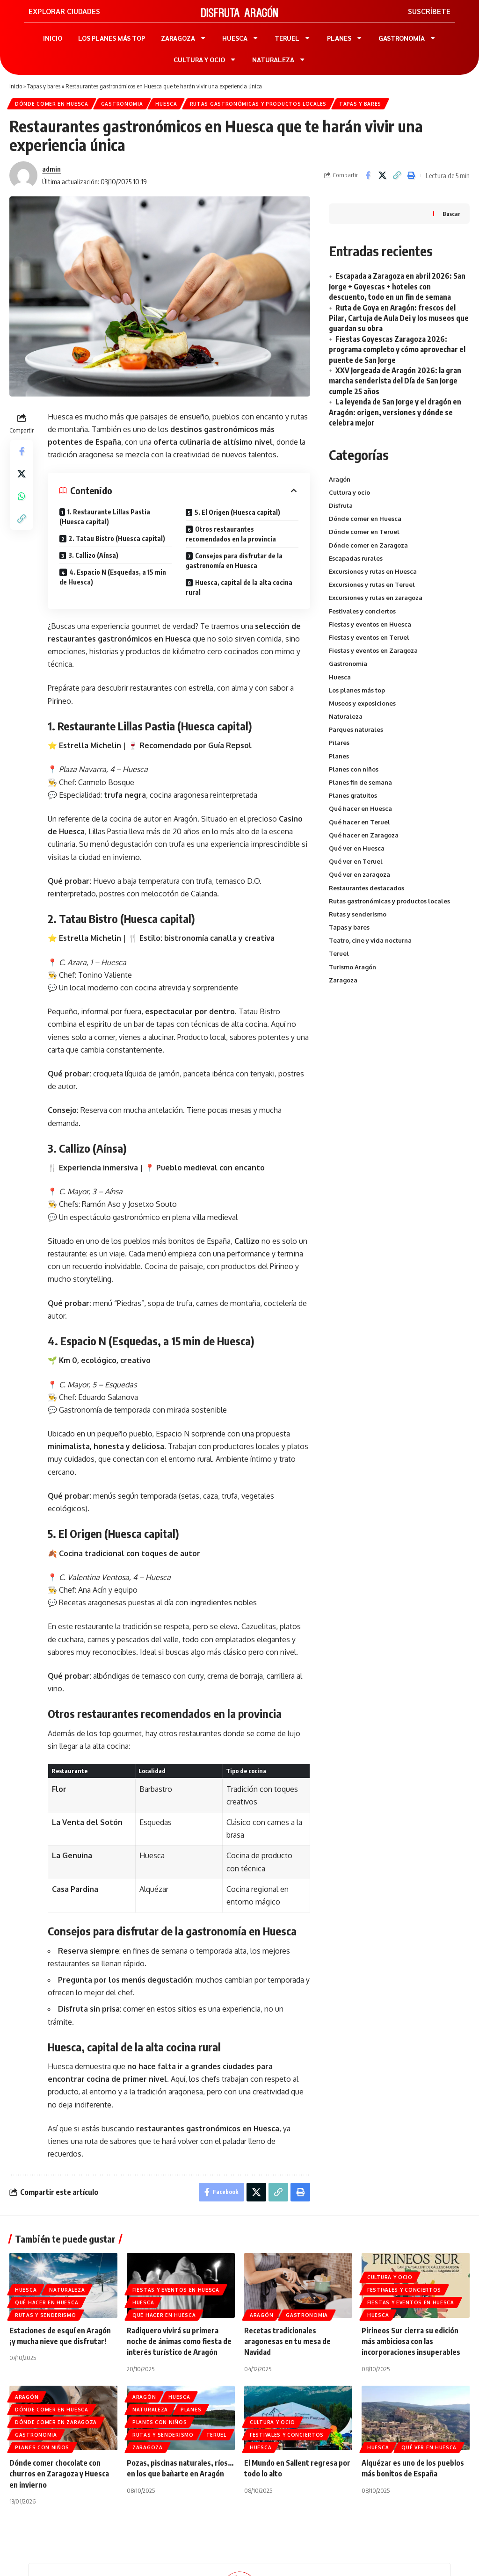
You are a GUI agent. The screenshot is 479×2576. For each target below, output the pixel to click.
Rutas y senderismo (357, 914)
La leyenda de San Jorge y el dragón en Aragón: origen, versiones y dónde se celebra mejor (395, 412)
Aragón (339, 479)
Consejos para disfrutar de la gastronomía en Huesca (234, 561)
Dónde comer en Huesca (51, 104)
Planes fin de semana (360, 782)
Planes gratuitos (353, 795)
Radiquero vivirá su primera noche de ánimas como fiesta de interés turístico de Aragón (179, 2341)
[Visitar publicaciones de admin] (23, 175)
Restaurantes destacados (366, 888)
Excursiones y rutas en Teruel (372, 584)
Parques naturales (356, 729)
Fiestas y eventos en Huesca (370, 624)
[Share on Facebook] (367, 175)
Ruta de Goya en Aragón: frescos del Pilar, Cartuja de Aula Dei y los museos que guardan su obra (399, 318)
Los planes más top (357, 690)
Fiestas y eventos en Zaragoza (373, 650)
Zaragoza (343, 980)
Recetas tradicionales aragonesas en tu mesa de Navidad (287, 2341)
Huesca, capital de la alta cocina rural (239, 587)
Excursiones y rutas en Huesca (373, 571)
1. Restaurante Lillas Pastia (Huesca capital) (104, 517)
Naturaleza (346, 716)
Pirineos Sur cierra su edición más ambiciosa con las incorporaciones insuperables (411, 2341)
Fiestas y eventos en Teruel (369, 637)
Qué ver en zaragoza (359, 874)
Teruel (339, 953)
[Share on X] (382, 175)
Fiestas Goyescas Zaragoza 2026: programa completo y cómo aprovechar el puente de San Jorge (397, 349)
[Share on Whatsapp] (21, 496)
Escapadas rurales (356, 558)
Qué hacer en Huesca (360, 808)
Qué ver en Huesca (357, 848)
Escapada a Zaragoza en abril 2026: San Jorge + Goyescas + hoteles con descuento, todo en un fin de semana (397, 286)
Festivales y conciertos (362, 611)
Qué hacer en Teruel (359, 822)
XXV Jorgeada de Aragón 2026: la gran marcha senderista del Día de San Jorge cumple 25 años (395, 381)
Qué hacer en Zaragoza (364, 835)
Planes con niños (353, 769)
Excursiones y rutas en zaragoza (375, 597)
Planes (339, 756)
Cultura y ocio (349, 492)
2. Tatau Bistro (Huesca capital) (117, 538)
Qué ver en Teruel (356, 861)
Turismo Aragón (352, 967)
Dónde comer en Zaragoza (368, 545)
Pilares (339, 742)
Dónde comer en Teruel (364, 531)
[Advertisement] (399, 1061)
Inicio (15, 86)
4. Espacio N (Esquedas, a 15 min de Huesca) (112, 577)
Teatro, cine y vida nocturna (370, 940)
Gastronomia (122, 104)
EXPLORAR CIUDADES (64, 11)
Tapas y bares (43, 86)
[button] (396, 175)
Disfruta (341, 505)
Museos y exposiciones (362, 703)
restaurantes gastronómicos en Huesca (207, 2128)
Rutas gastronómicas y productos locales (258, 104)
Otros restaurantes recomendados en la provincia (231, 534)
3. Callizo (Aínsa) (93, 555)
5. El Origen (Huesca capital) (237, 512)
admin (51, 169)
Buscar (451, 213)
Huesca (166, 104)
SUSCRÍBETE (429, 11)
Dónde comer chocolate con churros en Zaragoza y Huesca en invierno (59, 2473)
